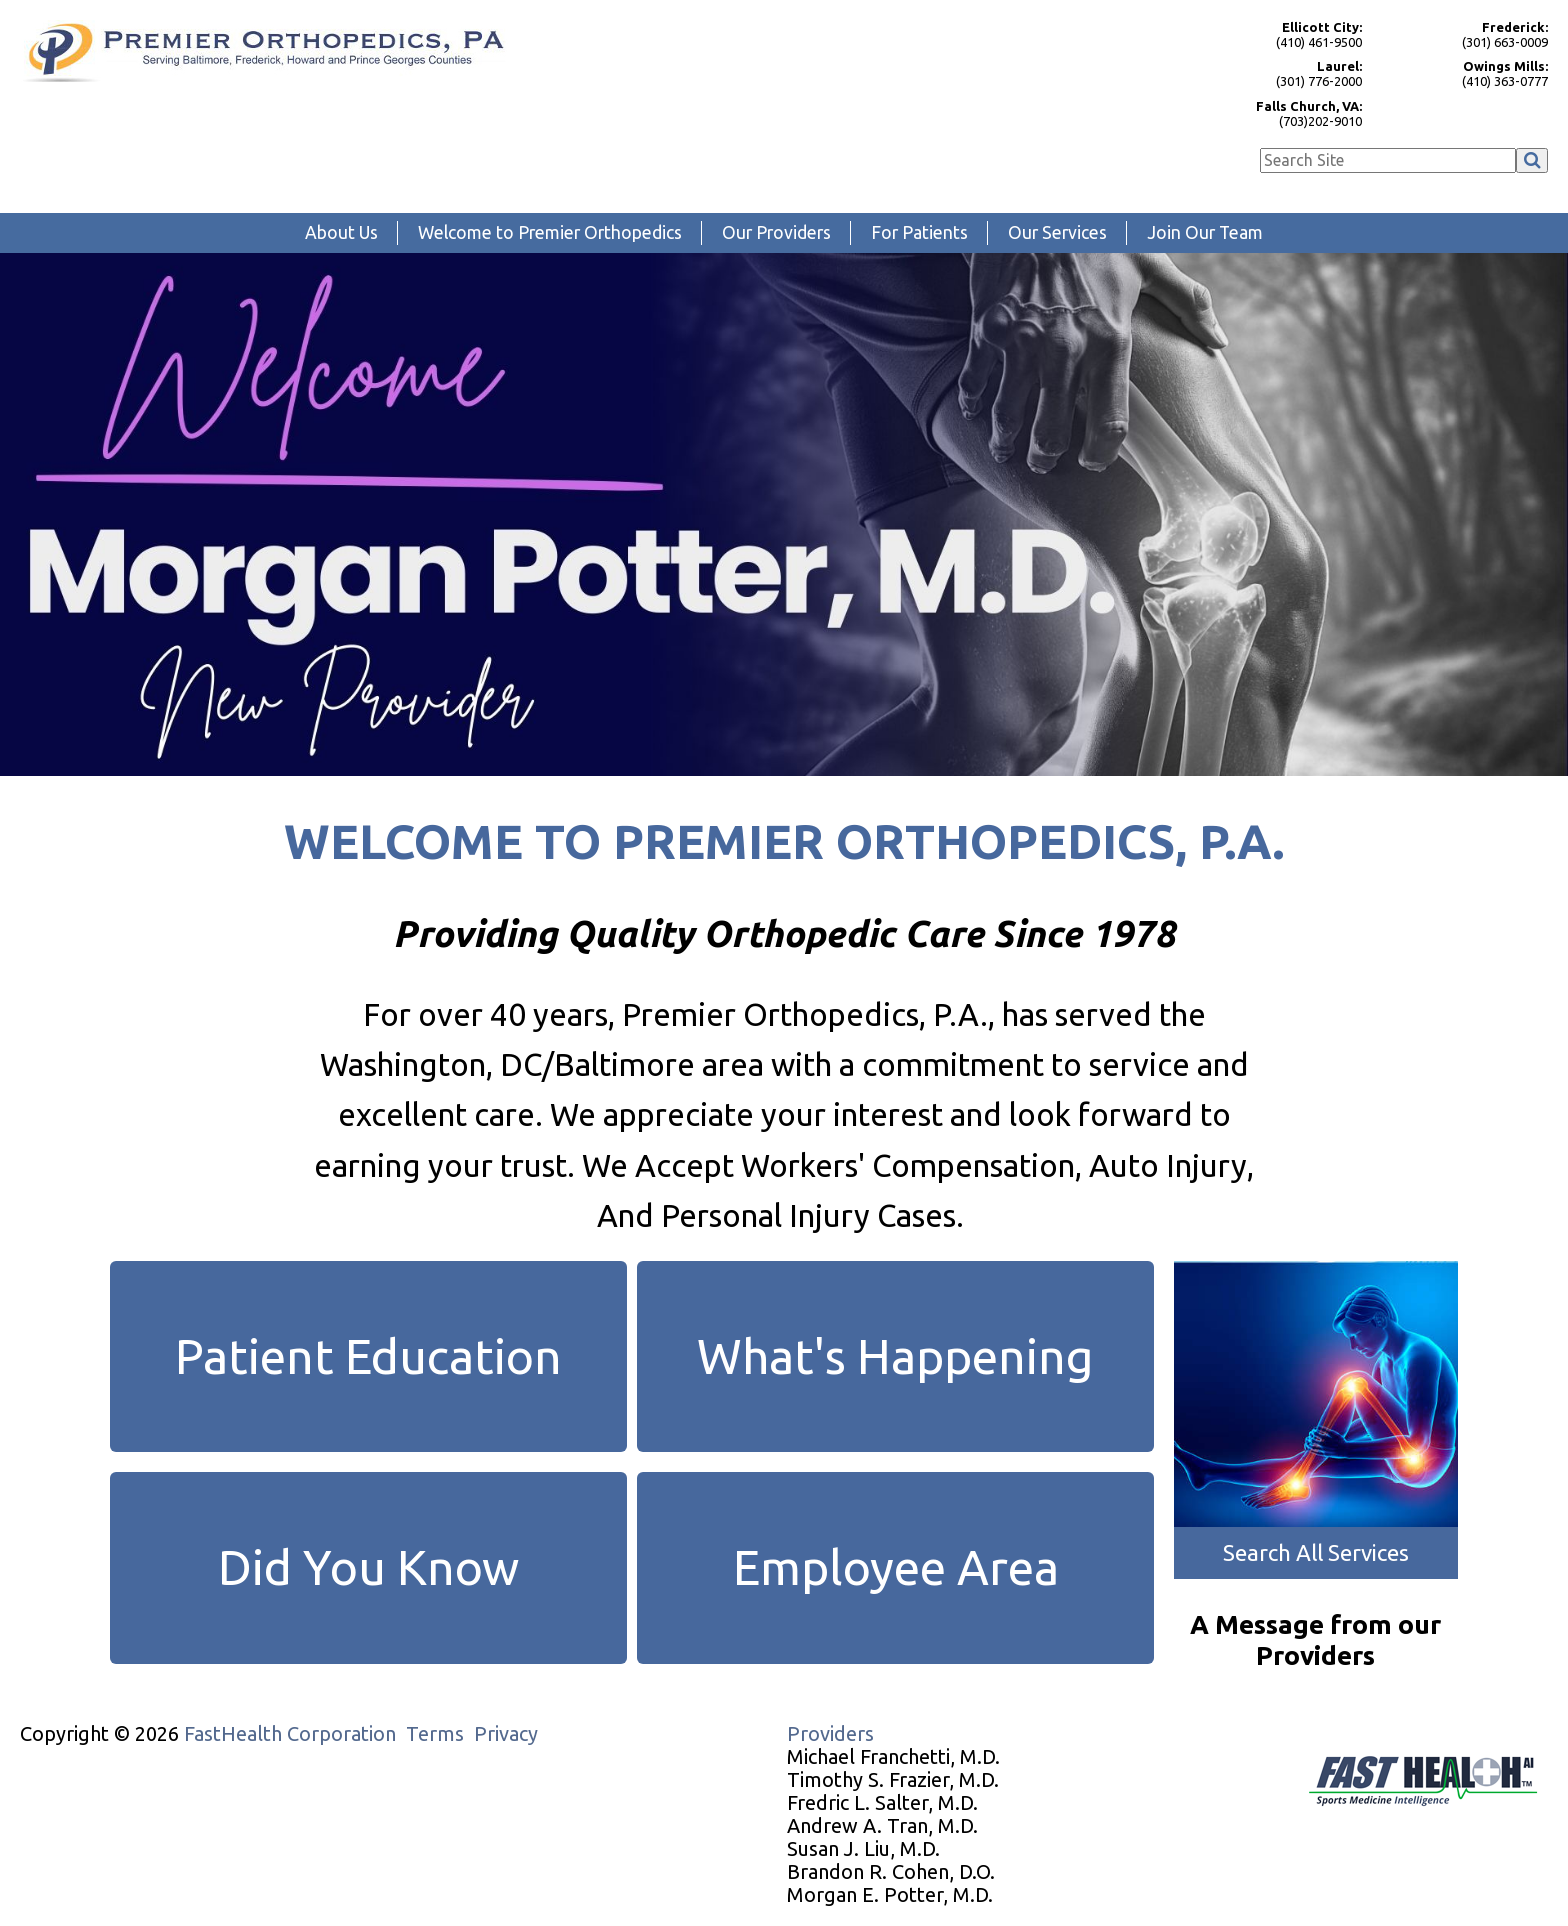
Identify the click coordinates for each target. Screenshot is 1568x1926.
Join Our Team (1205, 232)
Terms (435, 1733)
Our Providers (776, 232)
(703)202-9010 (1279, 113)
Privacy (506, 1733)
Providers (830, 1733)
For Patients (919, 232)
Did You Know (368, 1567)
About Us (341, 232)
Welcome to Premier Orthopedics (550, 232)
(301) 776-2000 (1279, 73)
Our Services (1057, 232)
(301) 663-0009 (1465, 34)
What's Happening (895, 1356)
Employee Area (896, 1567)
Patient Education (368, 1356)
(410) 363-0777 (1465, 73)
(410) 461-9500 (1279, 34)
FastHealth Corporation (290, 1733)
